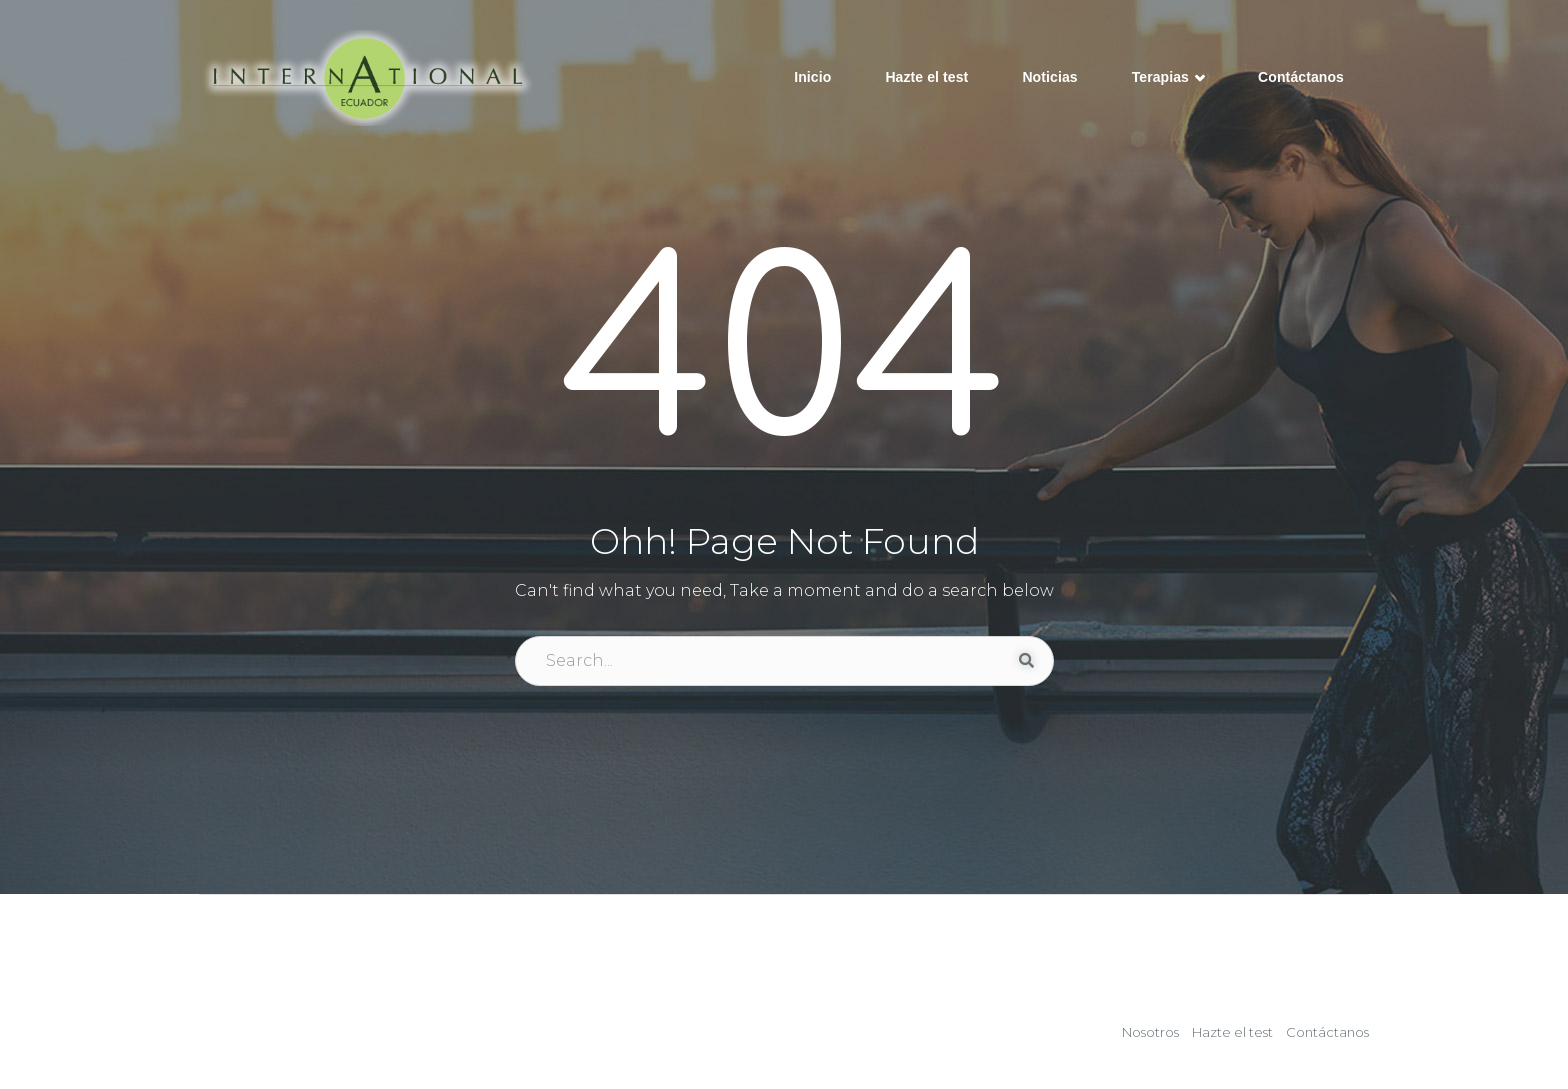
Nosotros (1150, 1032)
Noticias (1049, 77)
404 (784, 357)
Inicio (812, 77)
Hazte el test (926, 77)
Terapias (1168, 79)
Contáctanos (1301, 77)
